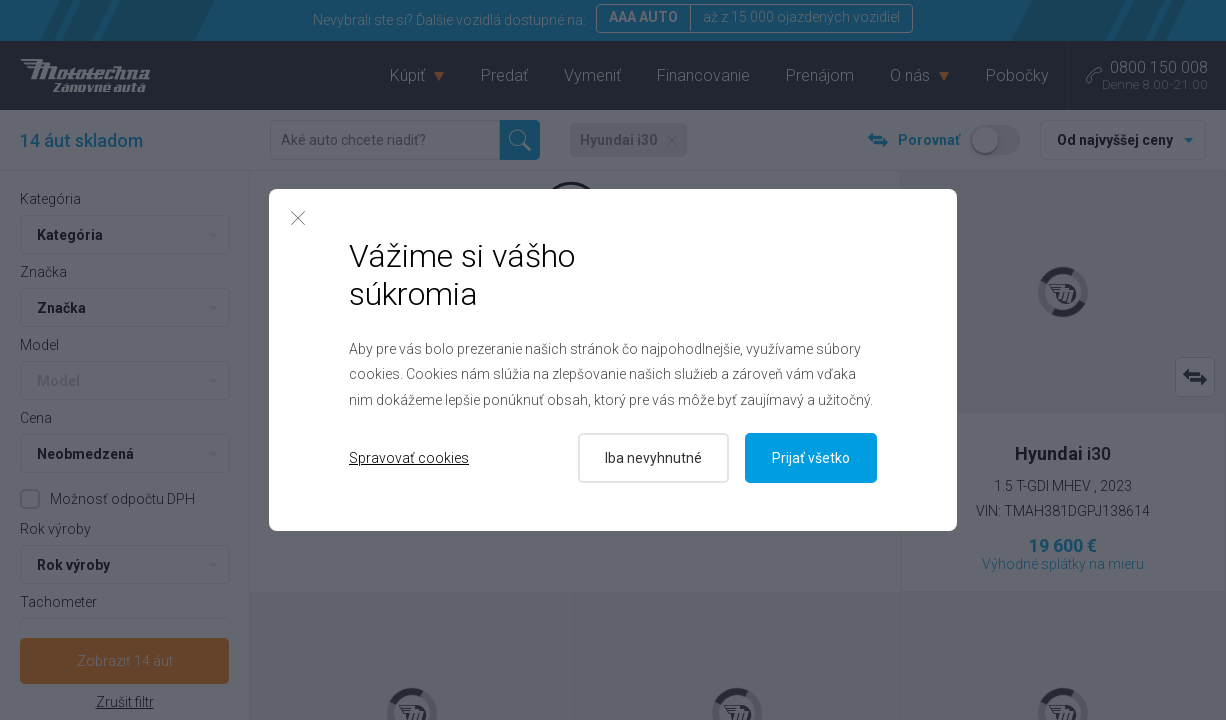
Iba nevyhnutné (653, 458)
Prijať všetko (811, 458)
